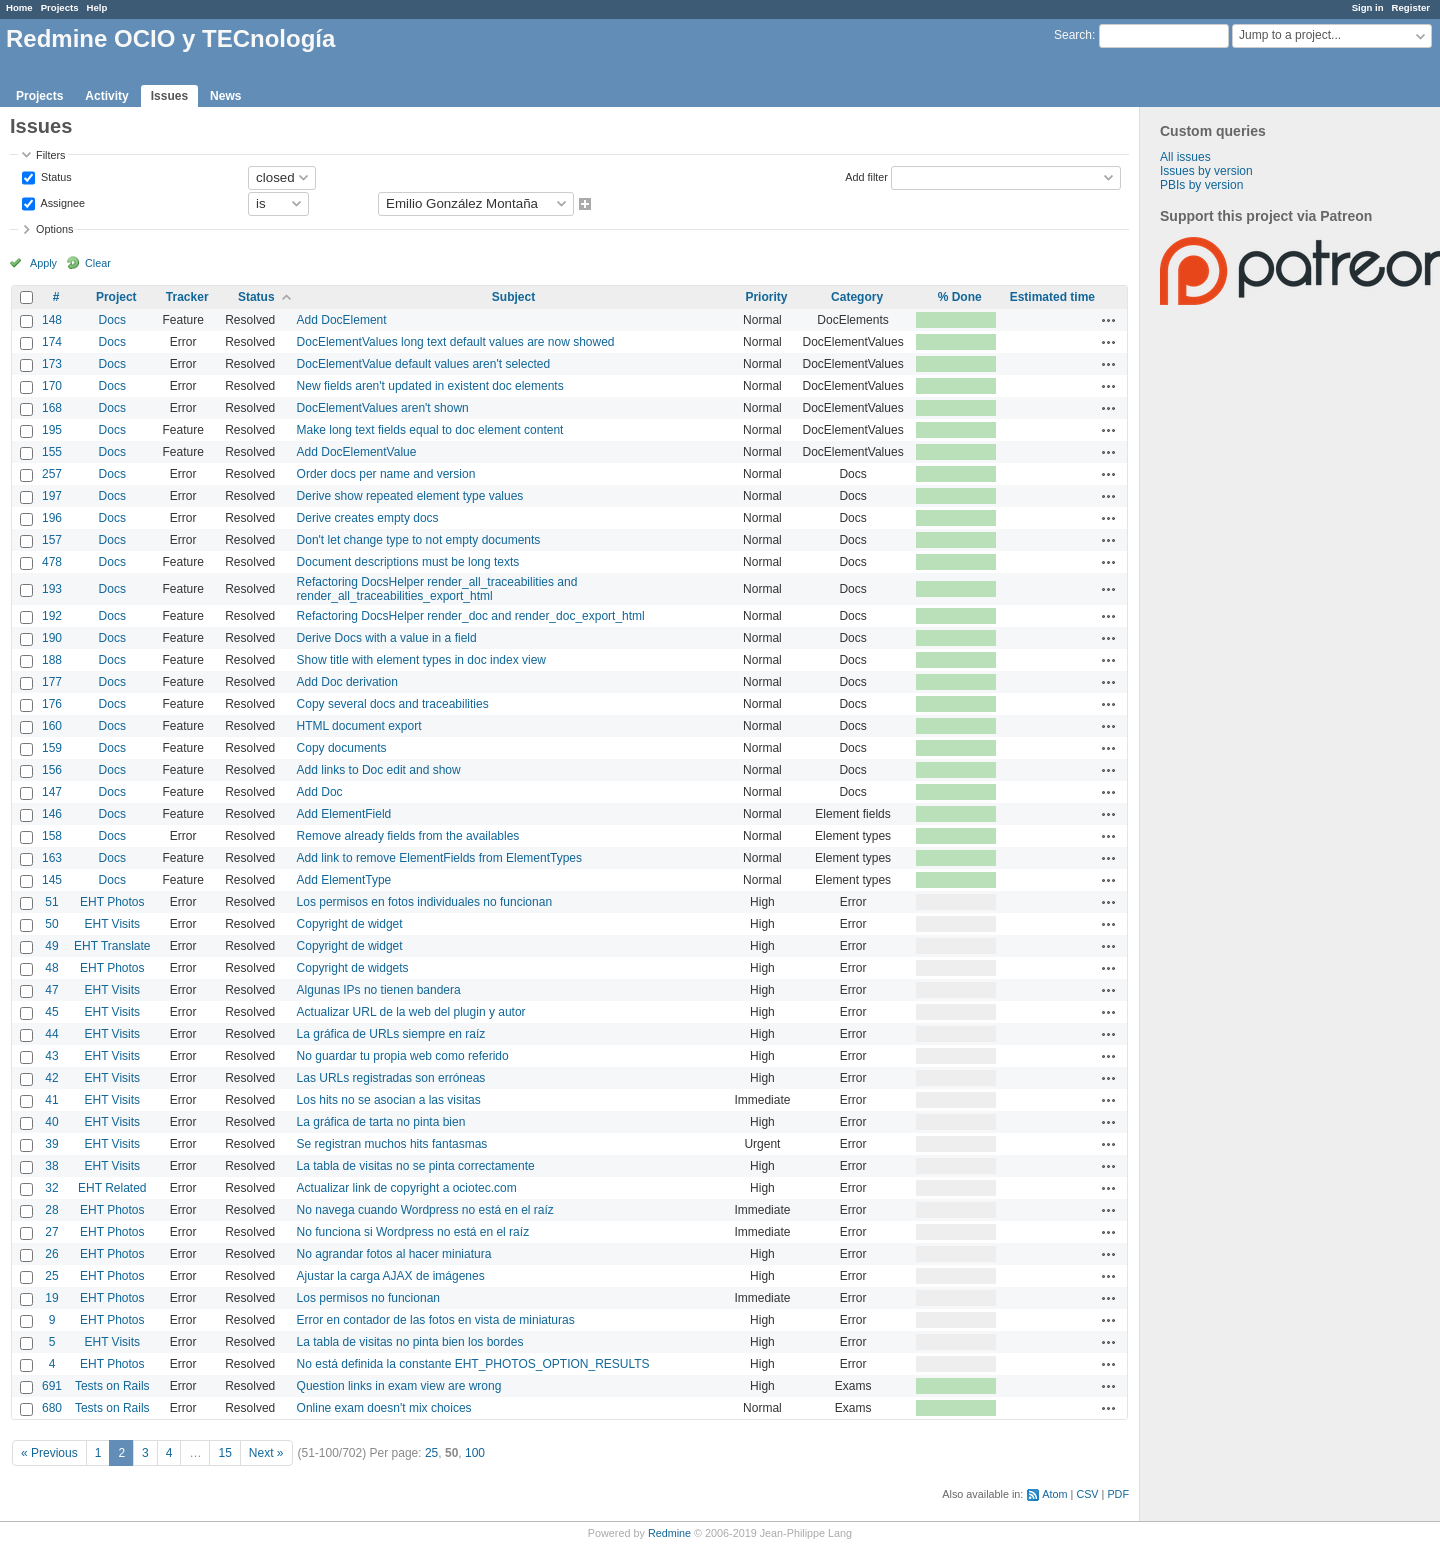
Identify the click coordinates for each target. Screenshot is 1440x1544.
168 (52, 408)
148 (52, 320)
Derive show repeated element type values (410, 496)
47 (51, 990)
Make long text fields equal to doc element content (430, 430)
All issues (1185, 157)
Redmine (669, 1533)
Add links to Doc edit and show (379, 770)
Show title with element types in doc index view (421, 660)
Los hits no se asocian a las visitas (389, 1100)
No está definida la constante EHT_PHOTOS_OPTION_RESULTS (473, 1364)
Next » (266, 1453)
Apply (43, 263)
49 (51, 946)
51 (51, 902)
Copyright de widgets (353, 968)
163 (52, 858)
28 (51, 1210)
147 (52, 792)
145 (52, 880)
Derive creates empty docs (368, 518)
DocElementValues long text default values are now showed (456, 342)
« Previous (49, 1453)
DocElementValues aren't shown (383, 408)
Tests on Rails (112, 1386)
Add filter (866, 176)
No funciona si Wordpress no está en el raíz (413, 1232)
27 (51, 1232)
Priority (766, 297)
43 (51, 1056)
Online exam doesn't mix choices (384, 1408)
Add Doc (320, 792)
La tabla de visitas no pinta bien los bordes (410, 1342)
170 (52, 386)
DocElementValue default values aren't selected (424, 364)
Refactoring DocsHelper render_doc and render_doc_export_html (471, 616)
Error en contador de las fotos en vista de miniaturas (436, 1320)
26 (51, 1254)
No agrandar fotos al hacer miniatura (394, 1254)
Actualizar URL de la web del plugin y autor (411, 1012)
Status (55, 176)
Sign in (1368, 7)
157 (52, 540)
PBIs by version (1201, 185)
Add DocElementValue (357, 452)
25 (51, 1276)
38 (51, 1166)
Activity (106, 96)
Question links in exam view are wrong (399, 1386)
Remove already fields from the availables (408, 836)
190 (52, 638)
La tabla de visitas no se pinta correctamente (416, 1166)
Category (857, 297)
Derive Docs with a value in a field (387, 638)
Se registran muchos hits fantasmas (392, 1144)
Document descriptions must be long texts (408, 562)
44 (51, 1034)
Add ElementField (344, 814)
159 (52, 748)
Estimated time (1052, 297)
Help (97, 7)
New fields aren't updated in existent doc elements (430, 386)
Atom (1054, 1494)
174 (52, 342)
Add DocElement (342, 320)
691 (52, 1386)
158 (52, 836)
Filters (50, 155)
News (225, 96)
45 (51, 1012)
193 (52, 589)
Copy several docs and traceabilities (393, 704)
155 (52, 452)
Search (1073, 35)
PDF (1118, 1494)
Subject (513, 297)
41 (51, 1100)
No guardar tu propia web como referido (403, 1056)
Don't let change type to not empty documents (419, 540)
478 (52, 562)
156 (52, 770)
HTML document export (359, 726)
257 (52, 474)
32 (51, 1188)
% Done (960, 297)
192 (52, 616)
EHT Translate (112, 946)
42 (51, 1078)
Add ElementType (344, 880)
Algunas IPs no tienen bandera (379, 990)
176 (52, 704)
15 (224, 1453)
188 (52, 660)
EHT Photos (112, 902)
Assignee (61, 202)
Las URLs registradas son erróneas (391, 1078)
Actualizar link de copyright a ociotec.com (407, 1188)
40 (51, 1122)
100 (475, 1453)
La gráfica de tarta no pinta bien (381, 1122)
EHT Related (112, 1188)
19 (51, 1298)
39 (51, 1144)
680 (52, 1408)
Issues (169, 96)
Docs (112, 320)
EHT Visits (112, 924)
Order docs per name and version (386, 474)
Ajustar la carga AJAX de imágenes (391, 1276)
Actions (1109, 320)
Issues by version (1206, 171)
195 (52, 430)
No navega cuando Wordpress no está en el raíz (425, 1210)
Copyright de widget (350, 924)
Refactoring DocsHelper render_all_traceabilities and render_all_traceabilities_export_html (437, 589)
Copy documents (342, 748)
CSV (1087, 1494)
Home (19, 7)
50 (51, 924)
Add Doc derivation (347, 682)
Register (1411, 7)
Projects (60, 7)
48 (51, 968)
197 (52, 496)
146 (52, 814)
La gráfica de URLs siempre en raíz (391, 1034)
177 (52, 682)
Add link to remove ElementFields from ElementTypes (439, 858)
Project (116, 297)
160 (52, 726)
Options (54, 229)
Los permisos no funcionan (368, 1298)
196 (52, 518)
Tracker (187, 297)
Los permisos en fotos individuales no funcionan (425, 902)
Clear (98, 263)
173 (52, 364)
